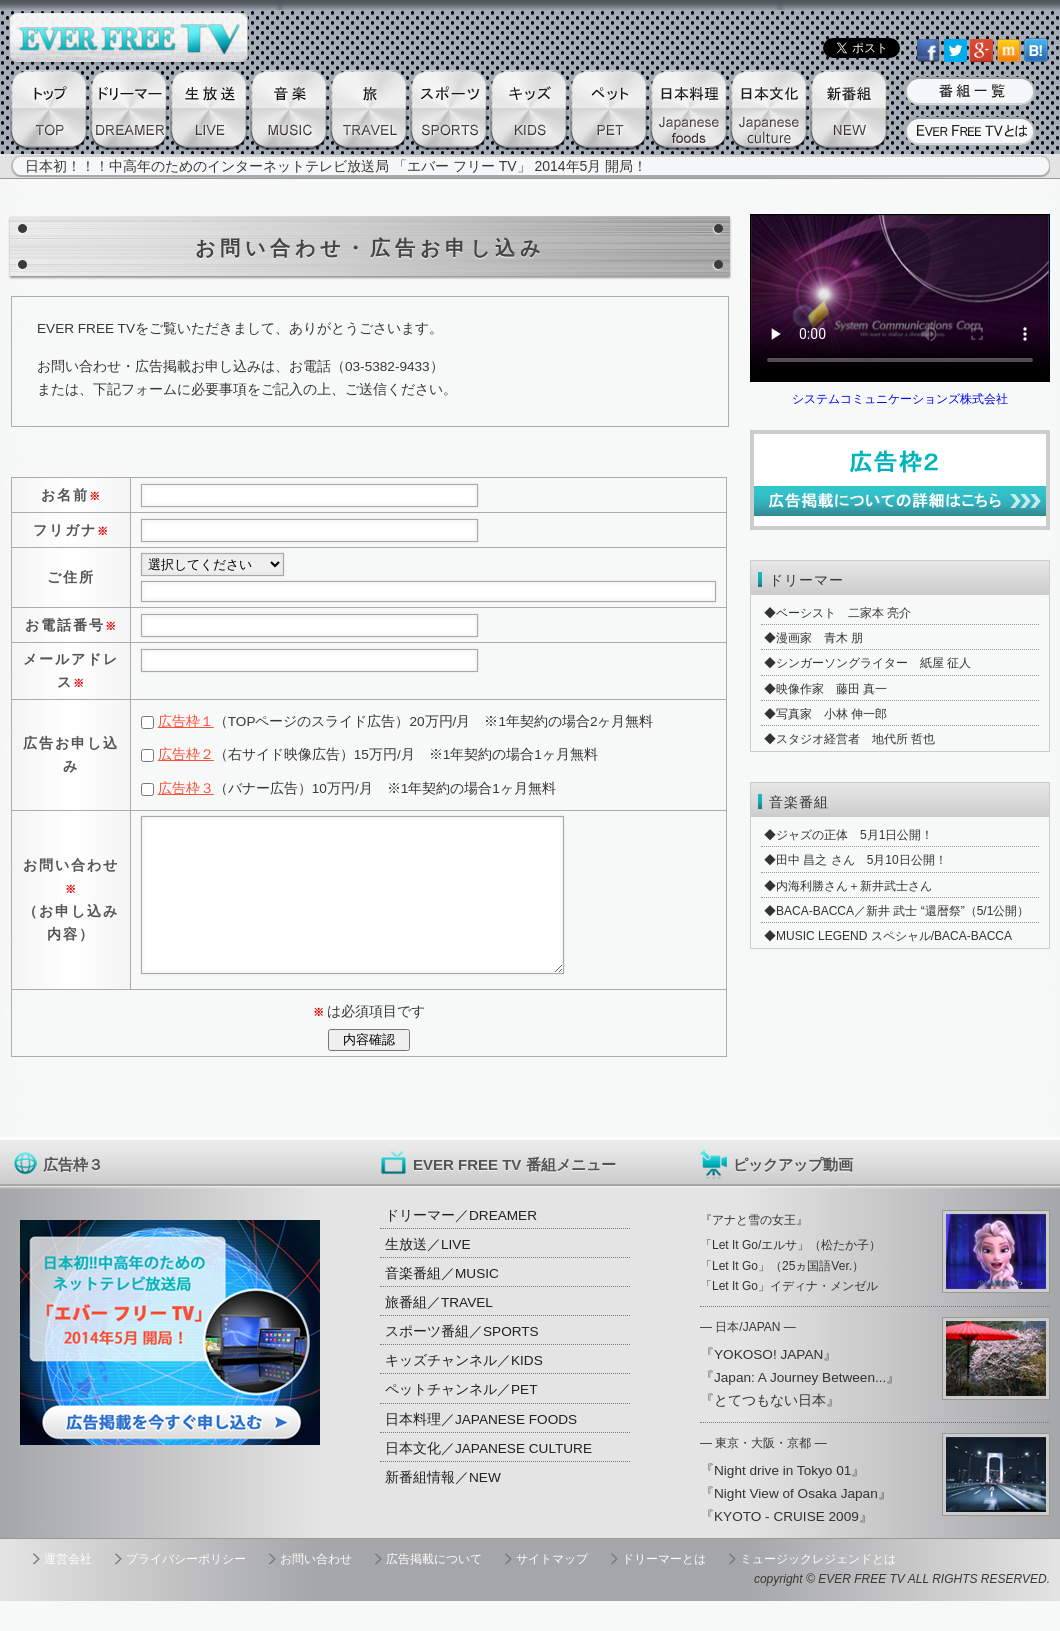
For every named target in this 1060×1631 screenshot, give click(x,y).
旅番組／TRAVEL (439, 1332)
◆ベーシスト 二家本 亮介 (837, 613)
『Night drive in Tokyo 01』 (782, 1500)
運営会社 (68, 1589)
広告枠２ (186, 754)
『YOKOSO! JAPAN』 (768, 1384)
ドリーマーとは (664, 1589)
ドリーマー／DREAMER (461, 1245)
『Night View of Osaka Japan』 (796, 1523)
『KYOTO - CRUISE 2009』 (786, 1546)
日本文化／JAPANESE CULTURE (488, 1478)
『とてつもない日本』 (770, 1430)
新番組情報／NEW (443, 1507)
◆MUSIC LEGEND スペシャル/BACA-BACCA (888, 936)
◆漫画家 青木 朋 (813, 638)
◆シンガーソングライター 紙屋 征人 (867, 663)
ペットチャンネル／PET (461, 1419)
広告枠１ (186, 721)
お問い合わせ (316, 1589)
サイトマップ (552, 1589)
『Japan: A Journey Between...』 (800, 1407)
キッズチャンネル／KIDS (464, 1390)
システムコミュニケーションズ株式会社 (900, 399)
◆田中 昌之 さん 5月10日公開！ (855, 860)
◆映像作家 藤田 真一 (825, 689)
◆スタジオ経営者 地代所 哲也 (849, 739)
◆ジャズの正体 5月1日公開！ (848, 835)
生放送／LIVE (427, 1274)
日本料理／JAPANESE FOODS (481, 1449)
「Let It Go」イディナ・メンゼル (789, 1316)
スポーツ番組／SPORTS (462, 1361)
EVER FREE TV (861, 1609)
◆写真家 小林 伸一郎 (825, 714)
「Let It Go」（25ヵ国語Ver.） (782, 1296)
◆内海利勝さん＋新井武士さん (848, 886)
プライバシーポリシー (186, 1589)
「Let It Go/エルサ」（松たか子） (790, 1275)
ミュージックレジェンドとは (818, 1589)
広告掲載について (434, 1589)
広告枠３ (186, 788)
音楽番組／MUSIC (442, 1303)
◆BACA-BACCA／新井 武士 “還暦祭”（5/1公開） (896, 911)
